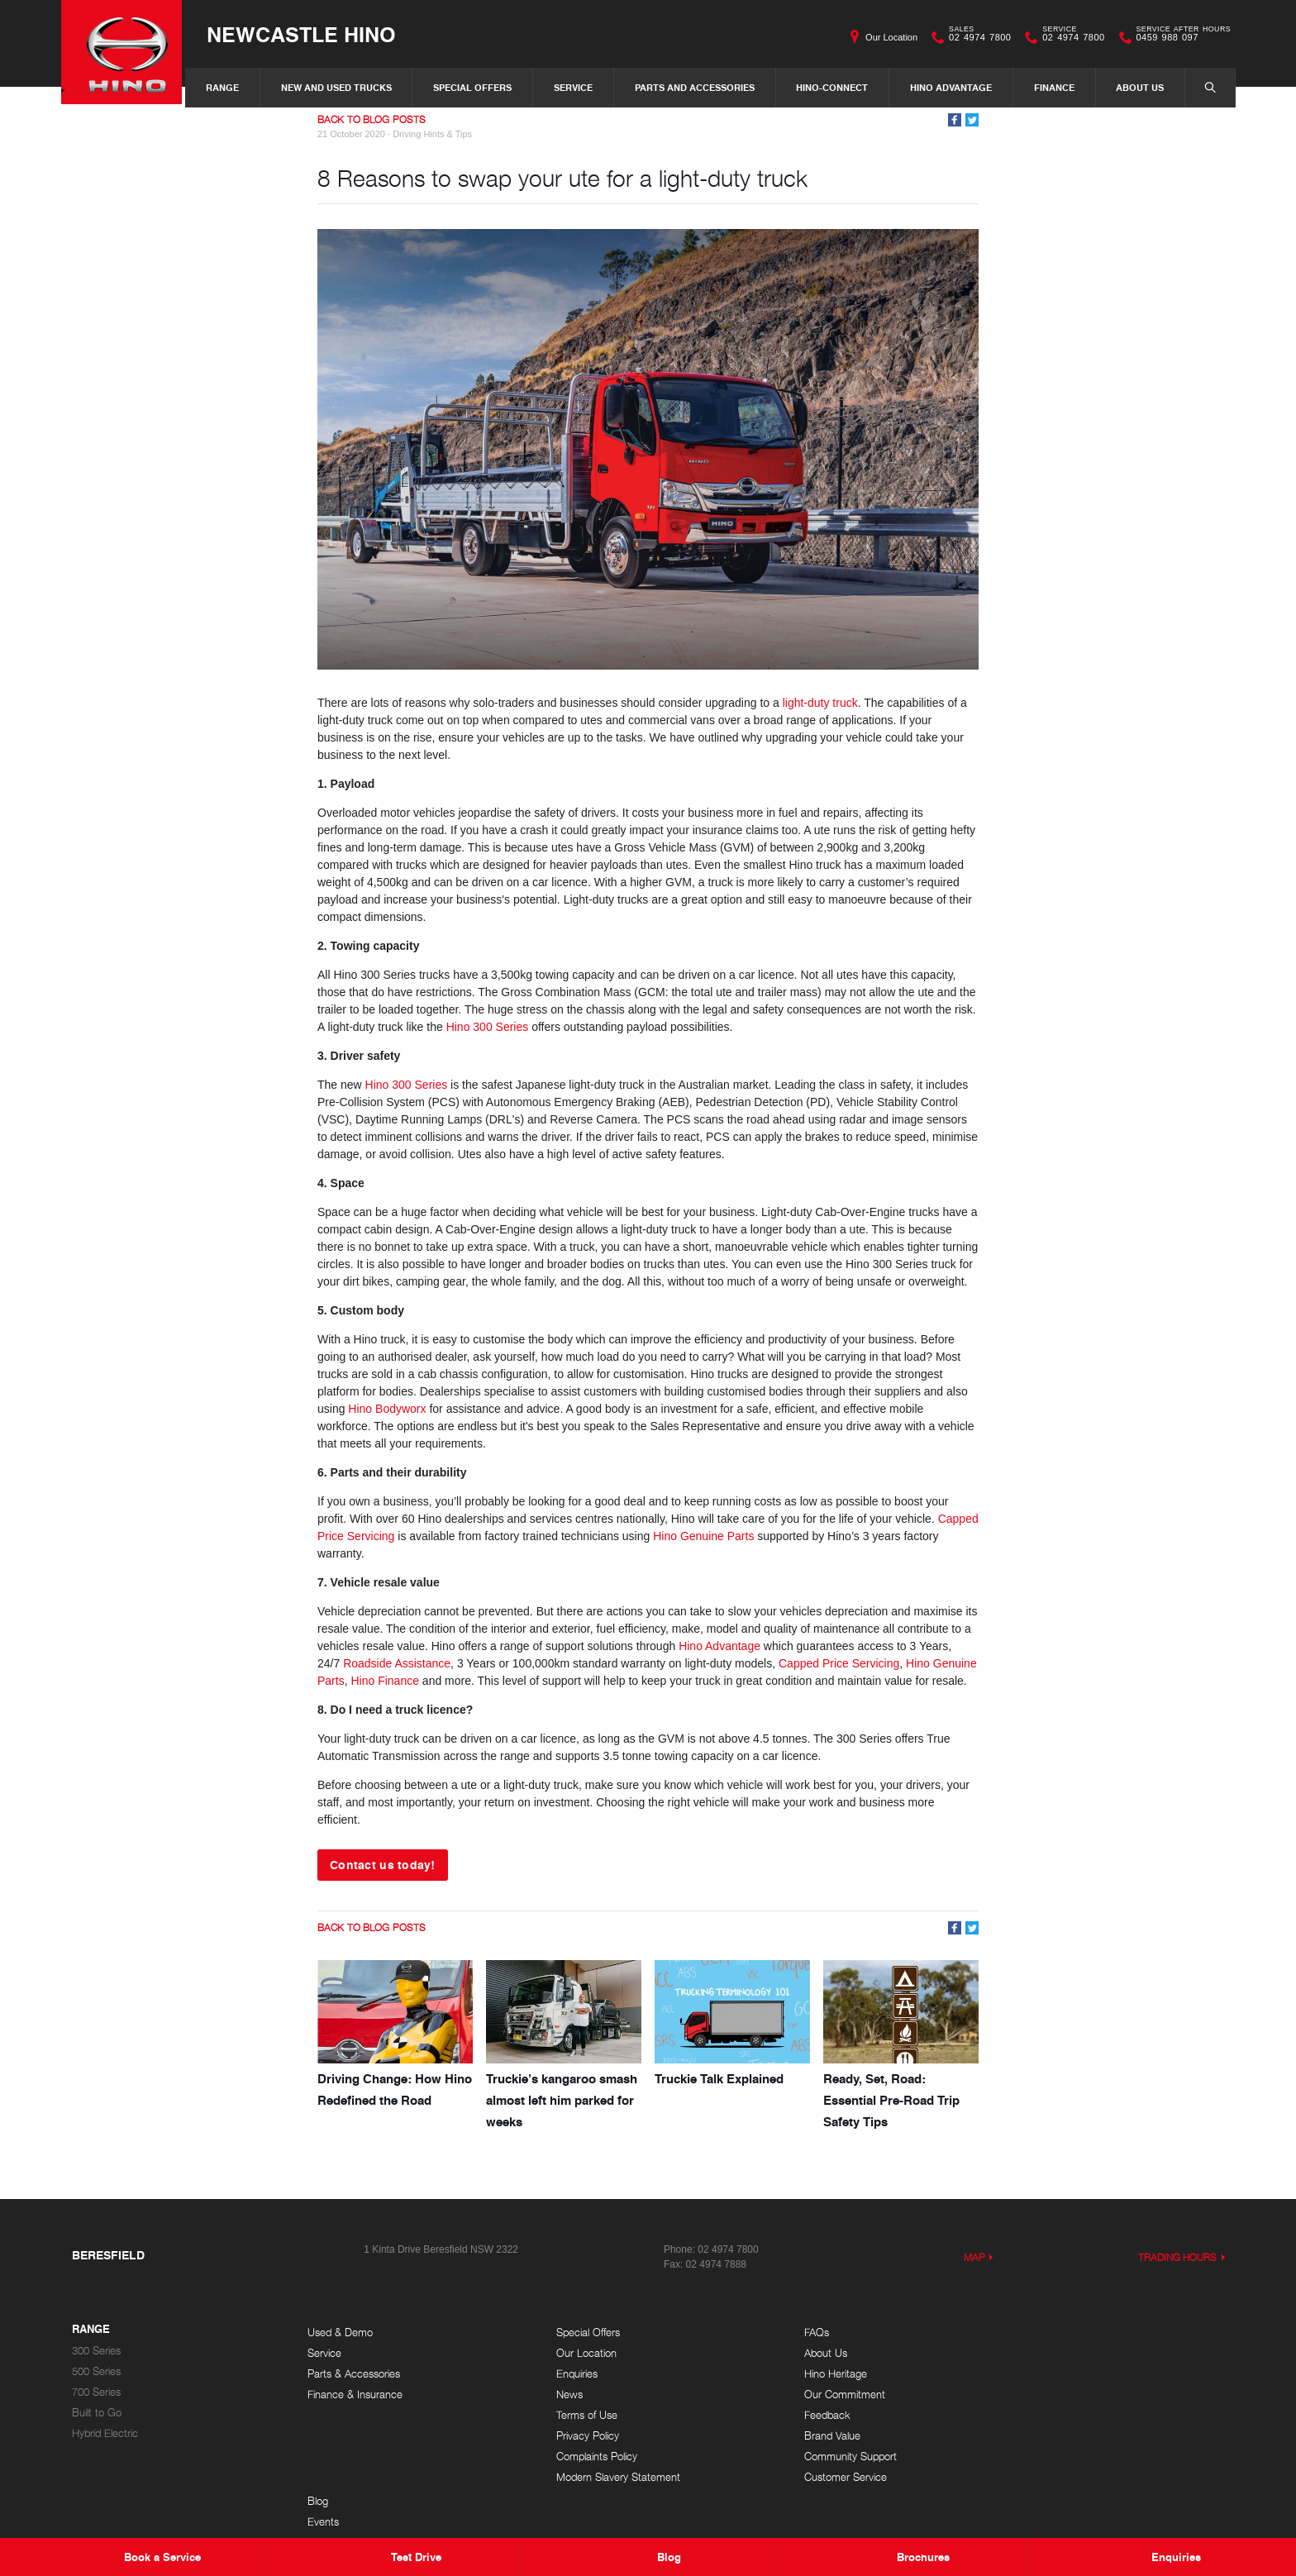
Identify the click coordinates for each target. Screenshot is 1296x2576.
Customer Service (819, 2476)
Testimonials (1041, 2394)
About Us (1140, 87)
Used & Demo (340, 2332)
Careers (1031, 2373)
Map (974, 2256)
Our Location (891, 37)
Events (1029, 2352)
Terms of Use (573, 2414)
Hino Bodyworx (387, 1408)
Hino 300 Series (487, 1026)
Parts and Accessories (695, 87)
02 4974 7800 (976, 37)
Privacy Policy (574, 2435)
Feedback (801, 2414)
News (556, 2394)
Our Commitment (818, 2394)
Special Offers (472, 87)
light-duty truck (820, 702)
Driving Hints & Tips (432, 134)
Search (1201, 87)
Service (573, 87)
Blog (1023, 2332)
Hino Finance (384, 1680)
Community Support (824, 2456)
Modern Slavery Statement (605, 2476)
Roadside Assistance (396, 1663)
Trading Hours (1177, 2256)
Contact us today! (383, 1864)
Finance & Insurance (355, 2394)
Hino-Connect (832, 87)
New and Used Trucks (336, 87)
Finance (1054, 87)
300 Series (96, 2350)
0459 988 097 (1180, 37)
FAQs (790, 2332)
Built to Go (97, 2412)
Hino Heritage (809, 2373)
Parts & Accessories (353, 2373)
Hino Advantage (951, 87)
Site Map (1034, 2414)
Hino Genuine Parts (703, 1536)
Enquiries (563, 2373)
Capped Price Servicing (839, 1663)
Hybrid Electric (105, 2432)
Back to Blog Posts (371, 119)
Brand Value (806, 2435)
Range (222, 87)
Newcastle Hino (308, 34)
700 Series (96, 2391)
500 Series (96, 2370)
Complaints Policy (583, 2456)
